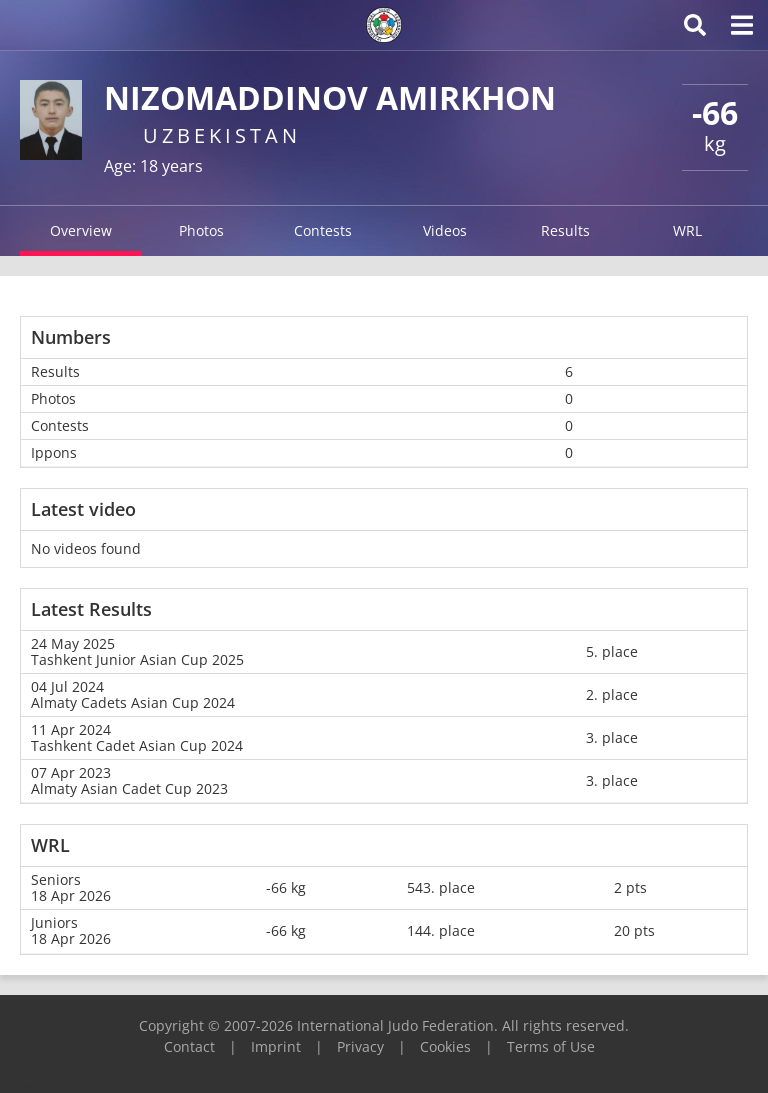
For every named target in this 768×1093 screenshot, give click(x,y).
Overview (81, 230)
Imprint (276, 1046)
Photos (201, 230)
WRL (687, 230)
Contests (323, 230)
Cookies (445, 1046)
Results (565, 230)
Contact (189, 1046)
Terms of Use (551, 1046)
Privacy (360, 1046)
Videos (445, 230)
